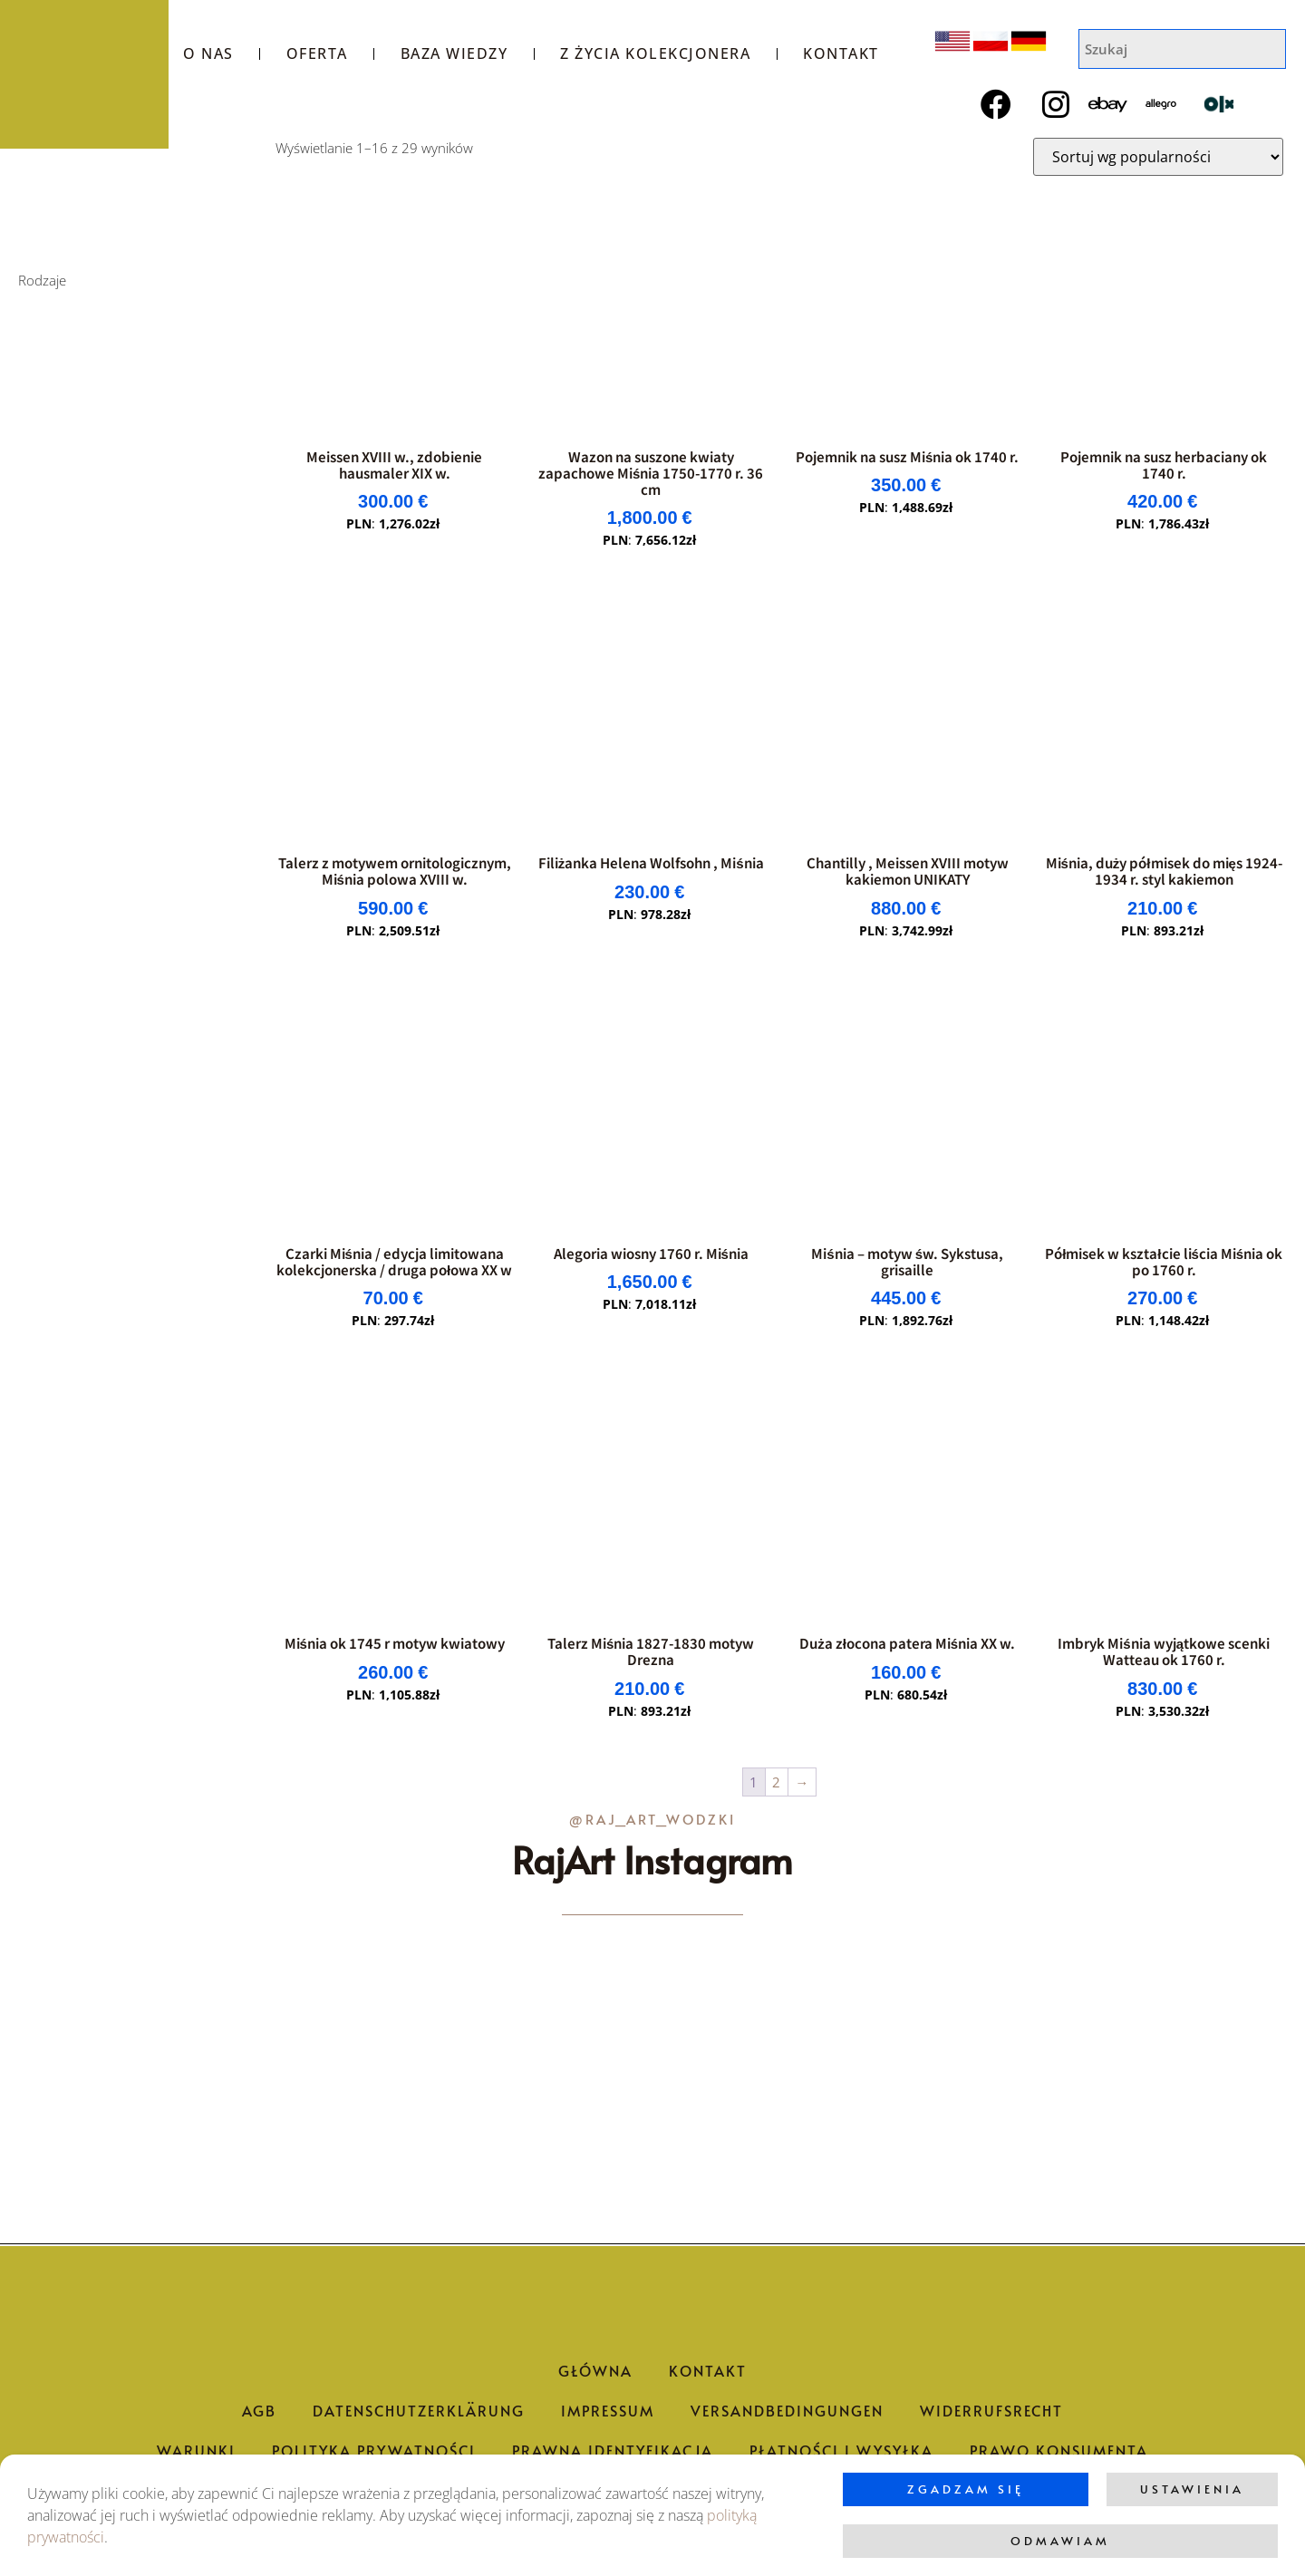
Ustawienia (1192, 2489)
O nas (208, 53)
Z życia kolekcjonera (655, 53)
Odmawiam (1060, 2540)
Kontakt (841, 53)
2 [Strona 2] (776, 1782)
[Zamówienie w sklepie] (1158, 157)
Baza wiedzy (454, 53)
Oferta (317, 53)
